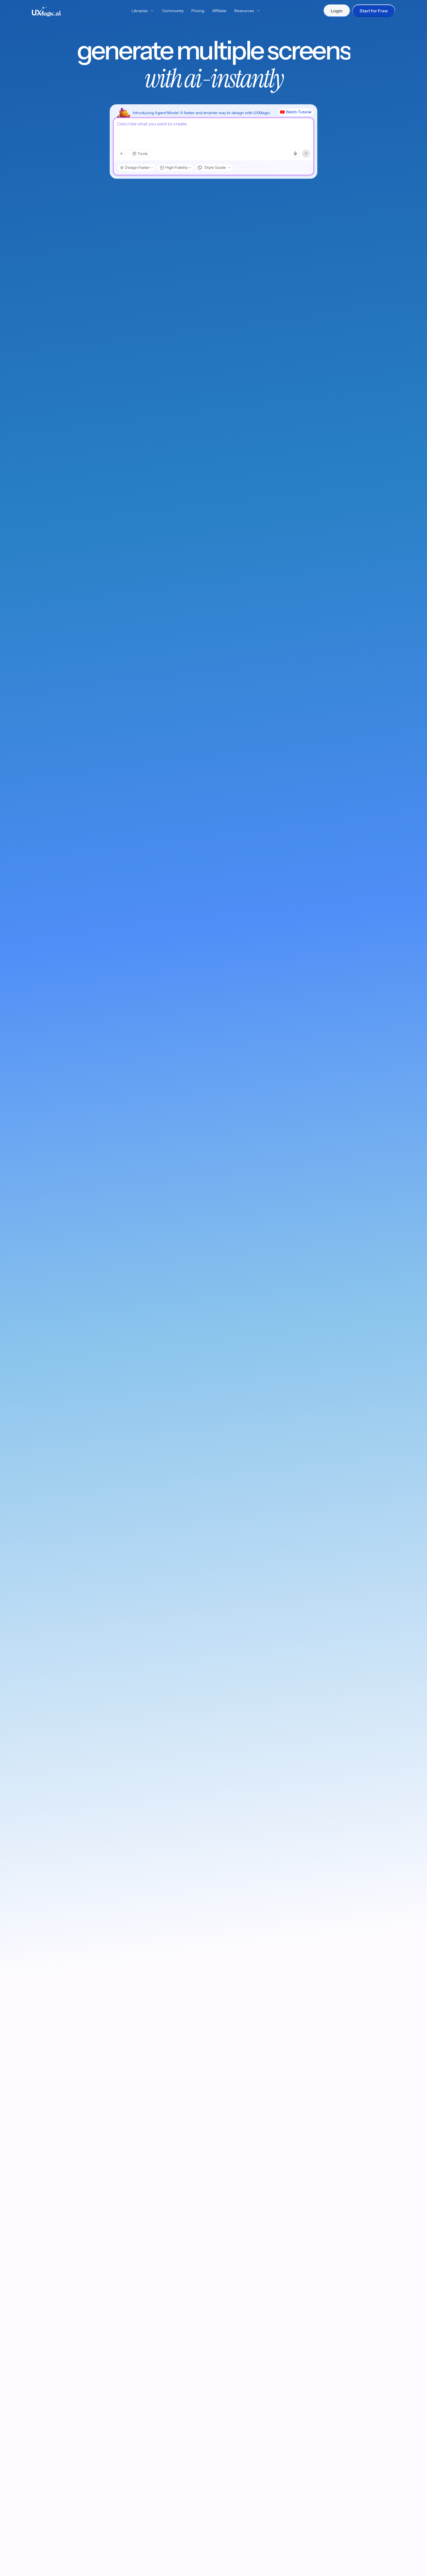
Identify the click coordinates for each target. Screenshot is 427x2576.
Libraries (143, 10)
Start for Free (374, 11)
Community (173, 10)
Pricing (198, 10)
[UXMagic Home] (46, 11)
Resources (247, 10)
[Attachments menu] (121, 153)
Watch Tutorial (295, 112)
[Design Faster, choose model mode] (136, 167)
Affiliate (219, 10)
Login (337, 11)
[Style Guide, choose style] (214, 167)
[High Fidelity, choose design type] (175, 167)
